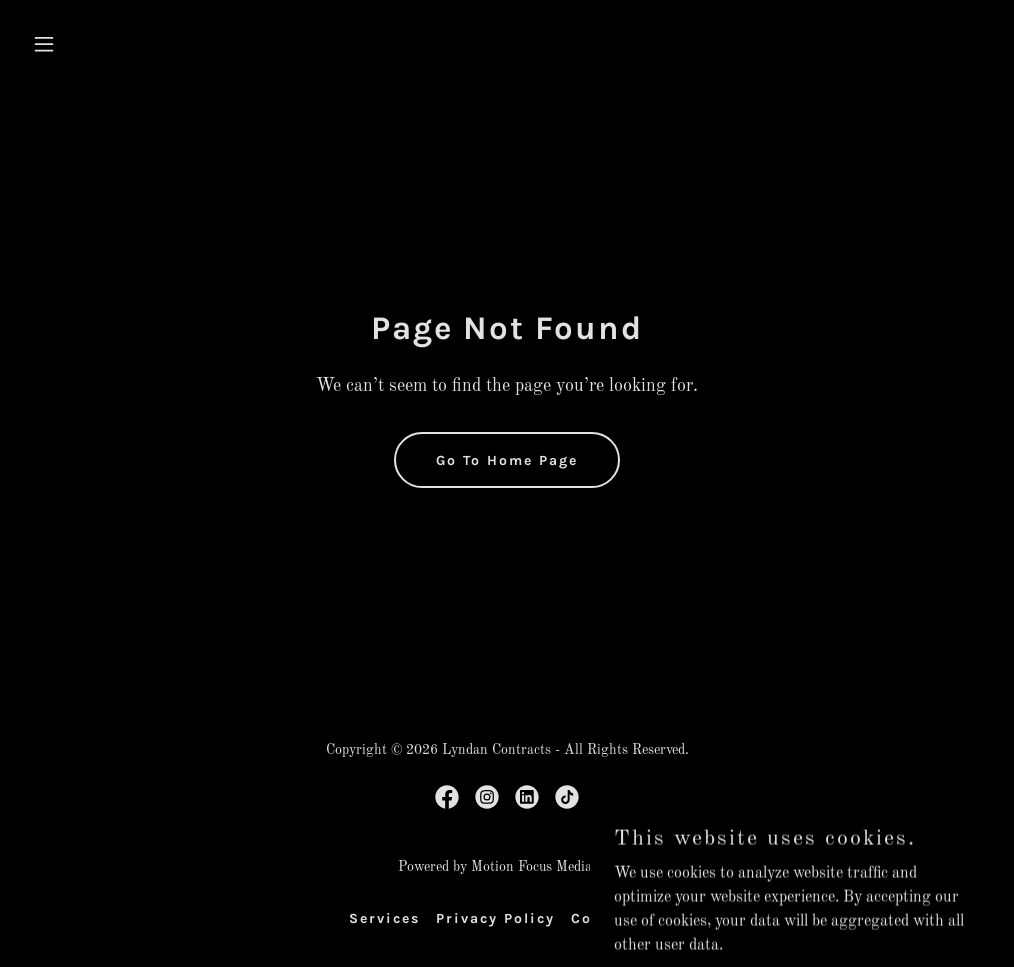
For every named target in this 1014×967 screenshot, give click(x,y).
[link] (447, 797)
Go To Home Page (507, 460)
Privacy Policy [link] (495, 918)
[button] (96, 44)
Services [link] (384, 918)
